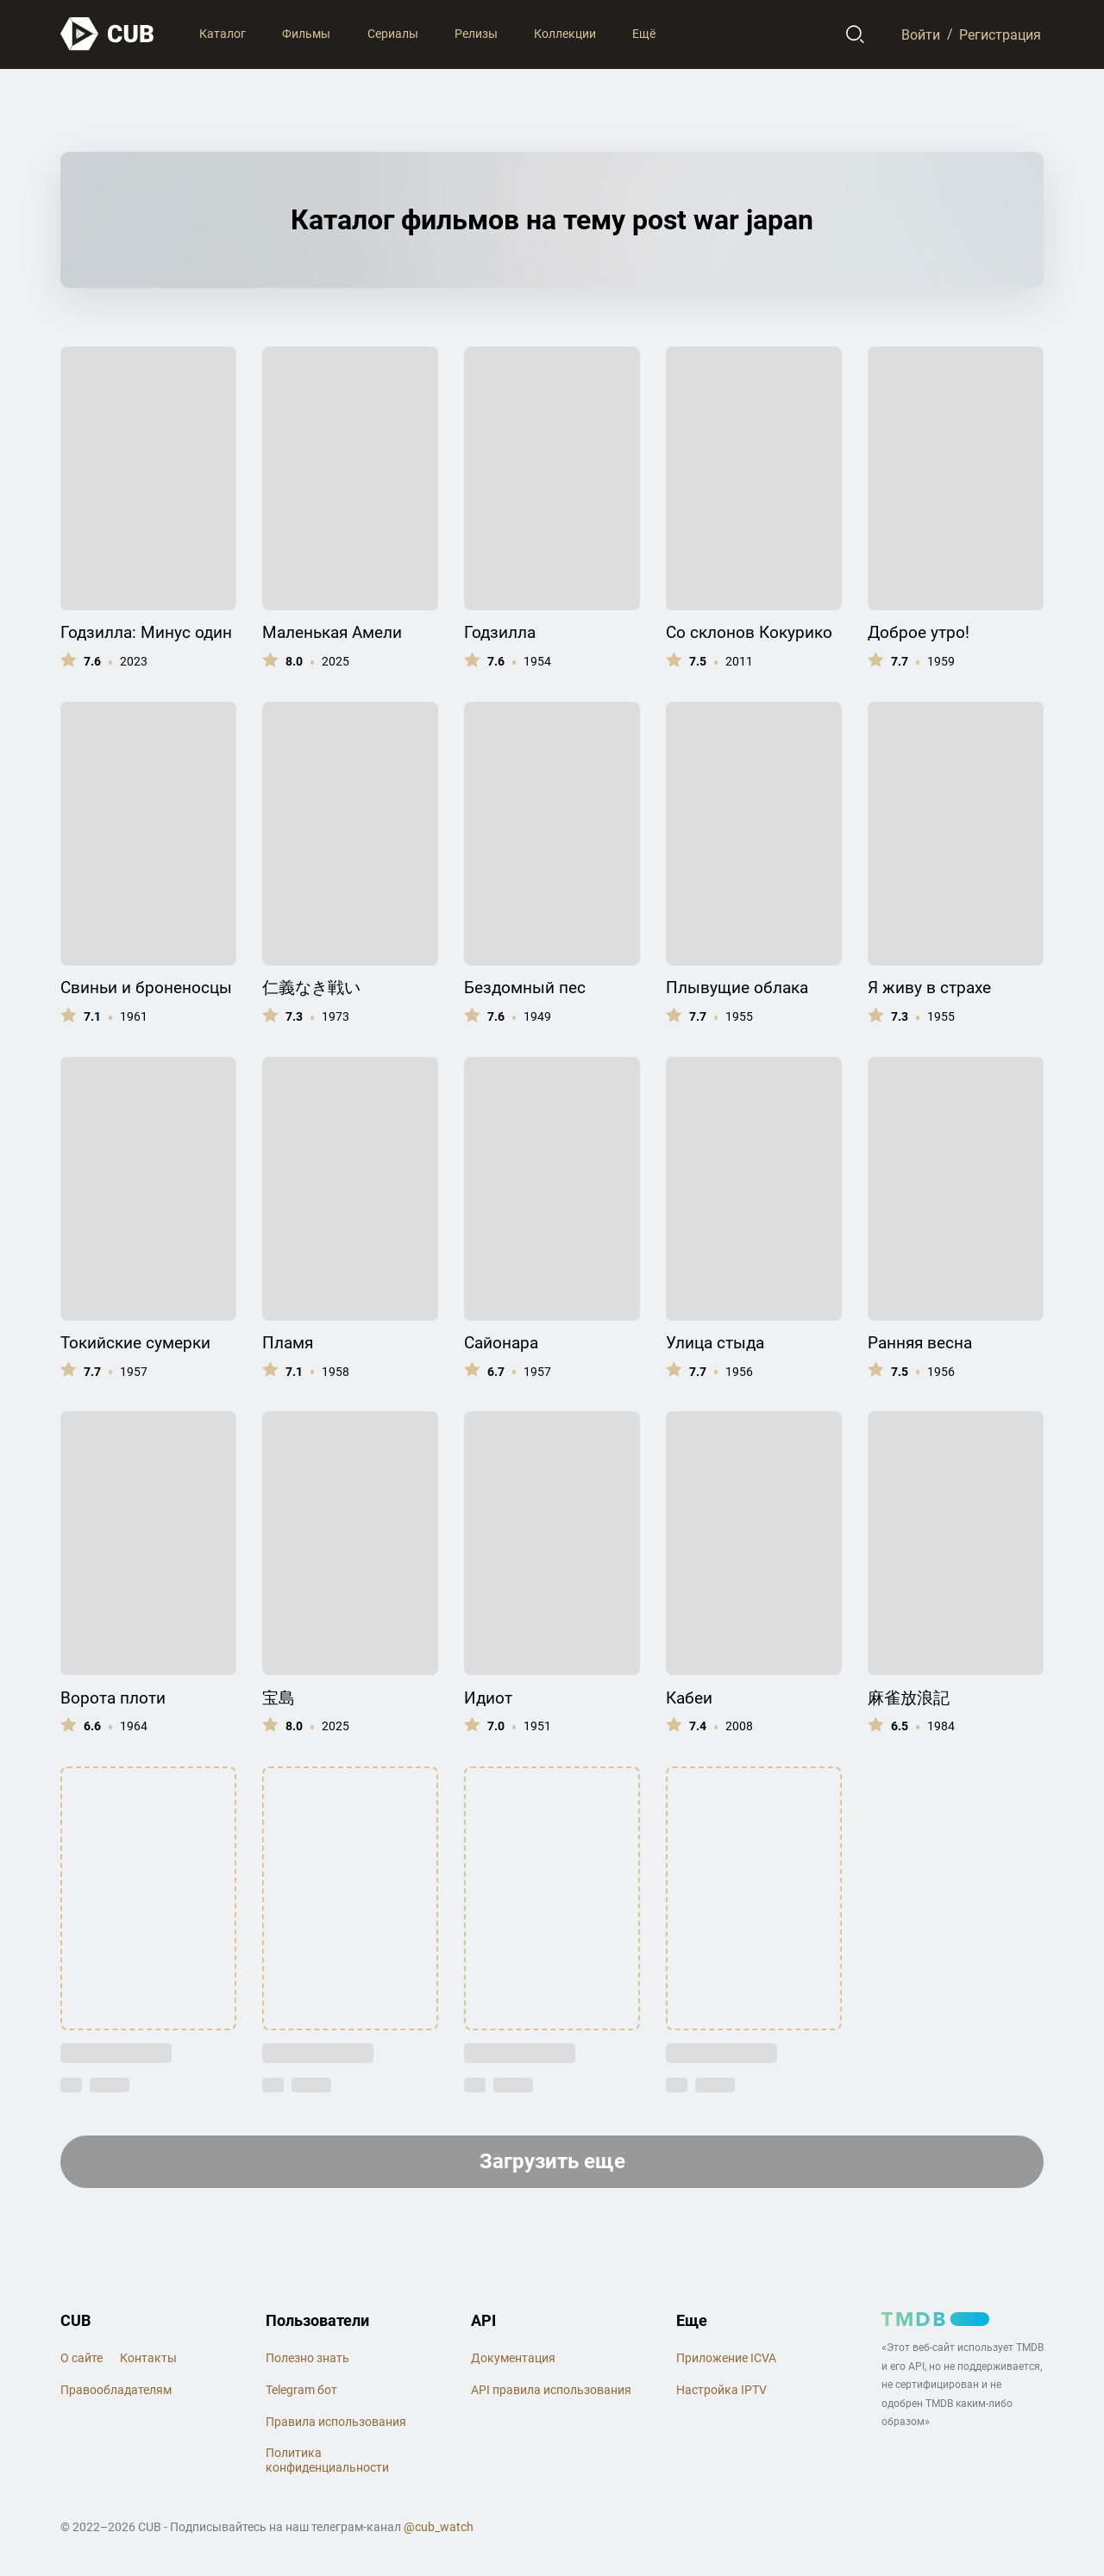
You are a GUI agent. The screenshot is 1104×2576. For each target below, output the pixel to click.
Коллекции (565, 34)
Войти (920, 34)
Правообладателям (116, 2390)
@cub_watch (439, 2527)
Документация (513, 2358)
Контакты (148, 2358)
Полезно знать (307, 2358)
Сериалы (392, 34)
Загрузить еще (552, 2161)
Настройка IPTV (721, 2390)
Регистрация (1000, 34)
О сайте (81, 2358)
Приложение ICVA (726, 2358)
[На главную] (107, 34)
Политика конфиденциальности (327, 2460)
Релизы (476, 34)
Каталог (222, 34)
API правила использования (551, 2390)
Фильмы (306, 34)
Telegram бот (301, 2390)
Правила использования (336, 2422)
